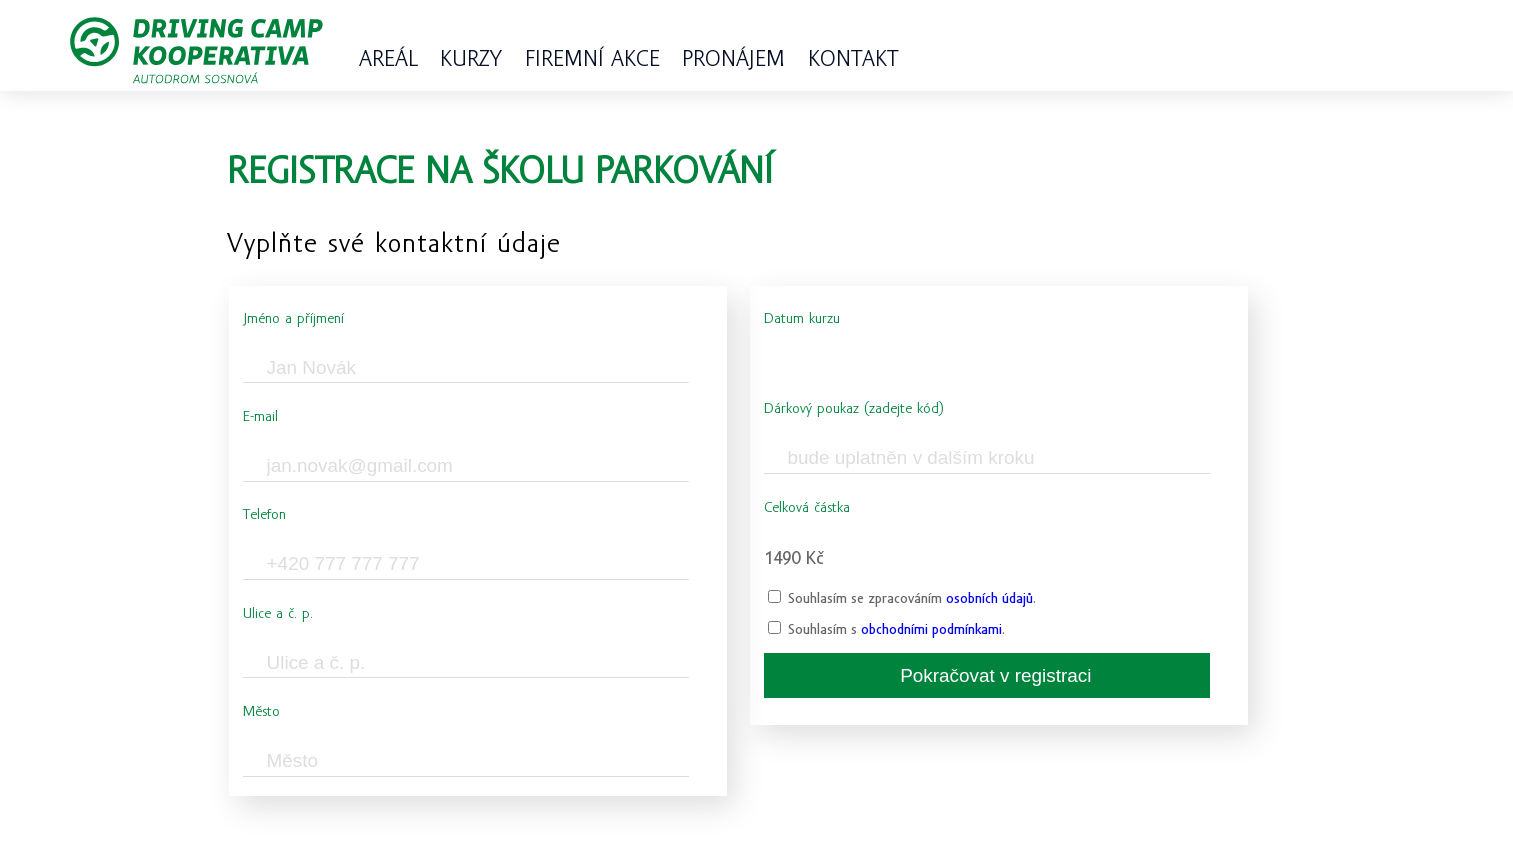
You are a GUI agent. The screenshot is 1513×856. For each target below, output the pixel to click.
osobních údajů (989, 598)
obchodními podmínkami (931, 629)
